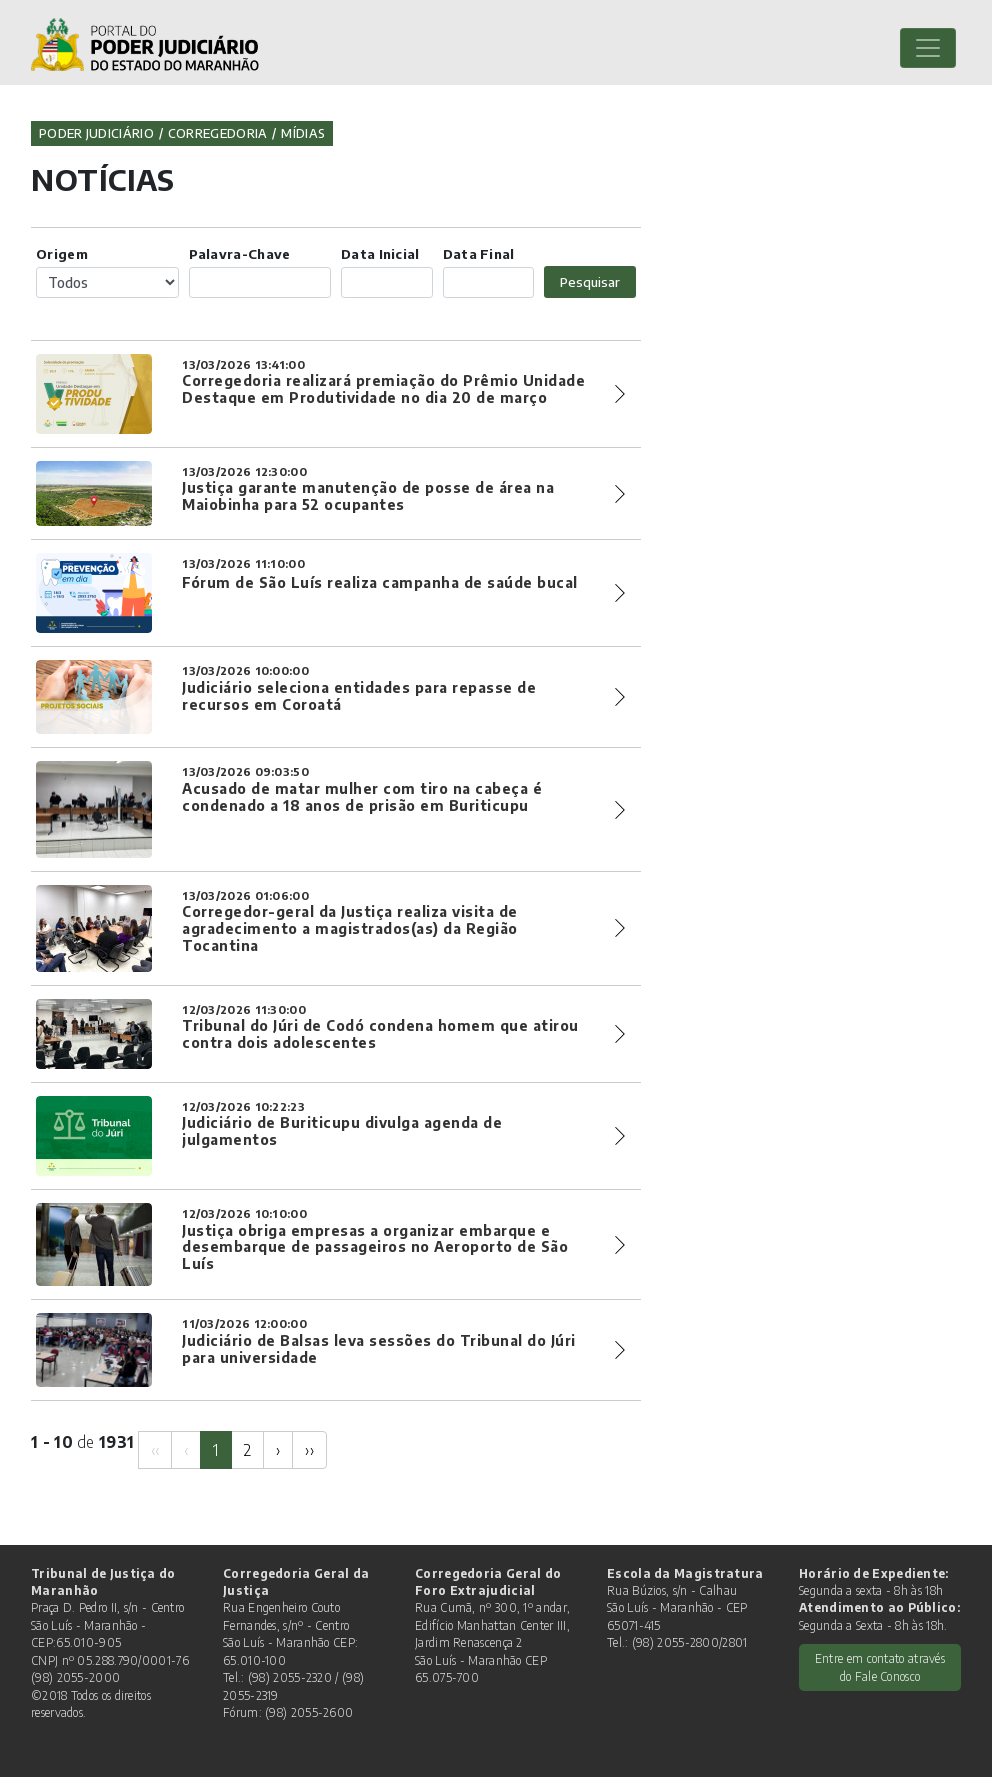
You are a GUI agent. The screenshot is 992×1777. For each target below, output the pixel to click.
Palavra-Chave (240, 253)
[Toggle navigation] (928, 48)
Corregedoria (218, 133)
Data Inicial (380, 253)
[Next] (278, 1449)
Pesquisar (590, 281)
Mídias (303, 133)
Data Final (479, 253)
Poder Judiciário (96, 133)
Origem (62, 253)
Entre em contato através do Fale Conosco (880, 1667)
